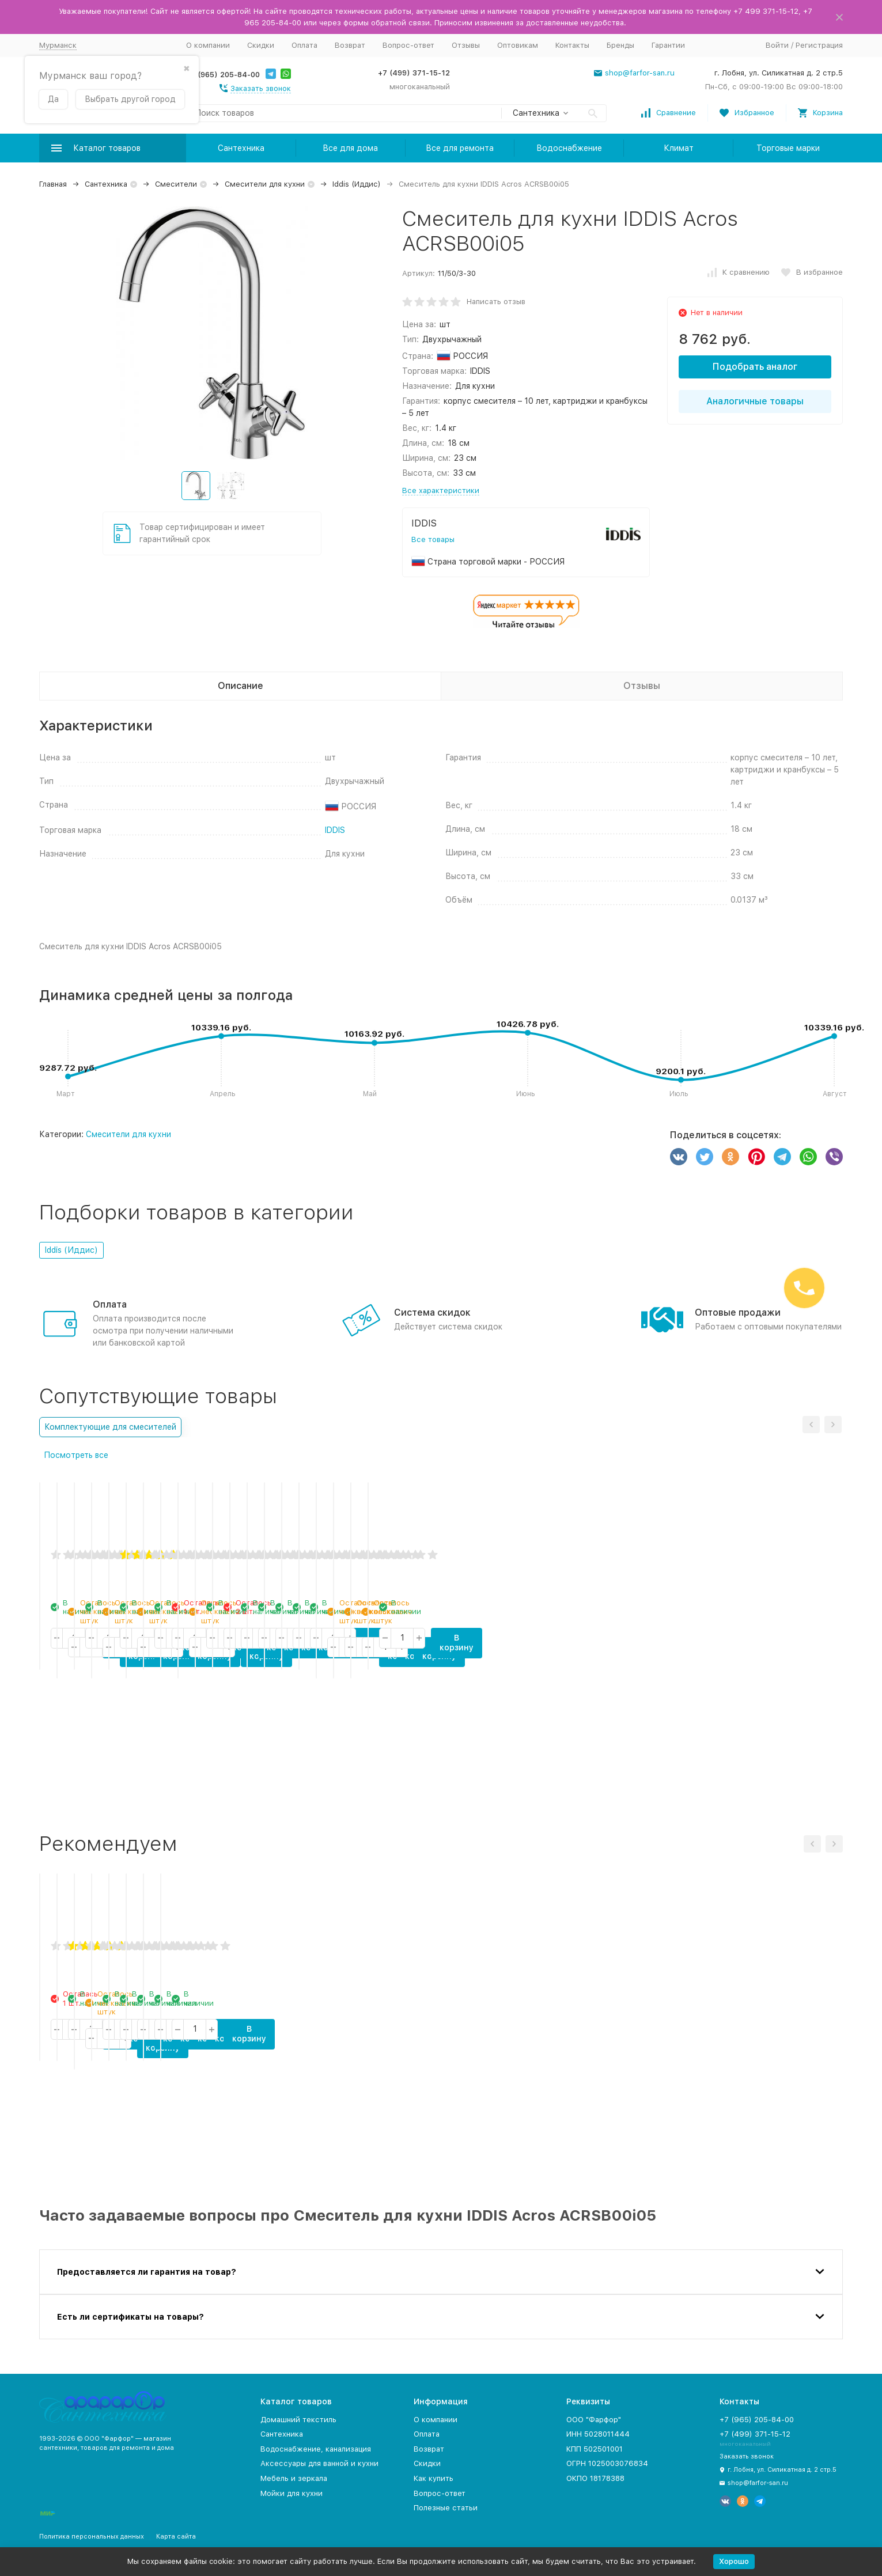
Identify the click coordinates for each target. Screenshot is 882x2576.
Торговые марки (788, 148)
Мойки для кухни (291, 2493)
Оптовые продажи (738, 1312)
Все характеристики (440, 490)
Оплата (304, 45)
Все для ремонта (460, 148)
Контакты (572, 45)
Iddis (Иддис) (356, 184)
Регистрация (819, 45)
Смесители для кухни (265, 184)
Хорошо (734, 2561)
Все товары (433, 539)
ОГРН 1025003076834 (607, 2463)
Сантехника (241, 148)
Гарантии (668, 45)
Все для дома (350, 148)
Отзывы (466, 45)
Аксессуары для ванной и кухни (319, 2463)
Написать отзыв (496, 301)
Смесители (176, 184)
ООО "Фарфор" (593, 2419)
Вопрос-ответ (408, 45)
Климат (679, 148)
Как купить (433, 2478)
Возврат (350, 45)
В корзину (139, 1774)
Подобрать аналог (755, 366)
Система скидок (432, 1312)
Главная (53, 184)
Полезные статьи (446, 2507)
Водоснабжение (569, 148)
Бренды (620, 45)
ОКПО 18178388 (595, 2478)
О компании (208, 45)
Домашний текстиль (298, 2419)
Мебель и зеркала (293, 2478)
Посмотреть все (76, 1455)
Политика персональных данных (91, 2536)
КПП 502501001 (594, 2449)
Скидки (260, 45)
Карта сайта (176, 2536)
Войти (777, 45)
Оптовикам (517, 45)
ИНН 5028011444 (598, 2434)
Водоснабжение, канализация (315, 2449)
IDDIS (335, 830)
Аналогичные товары (755, 401)
